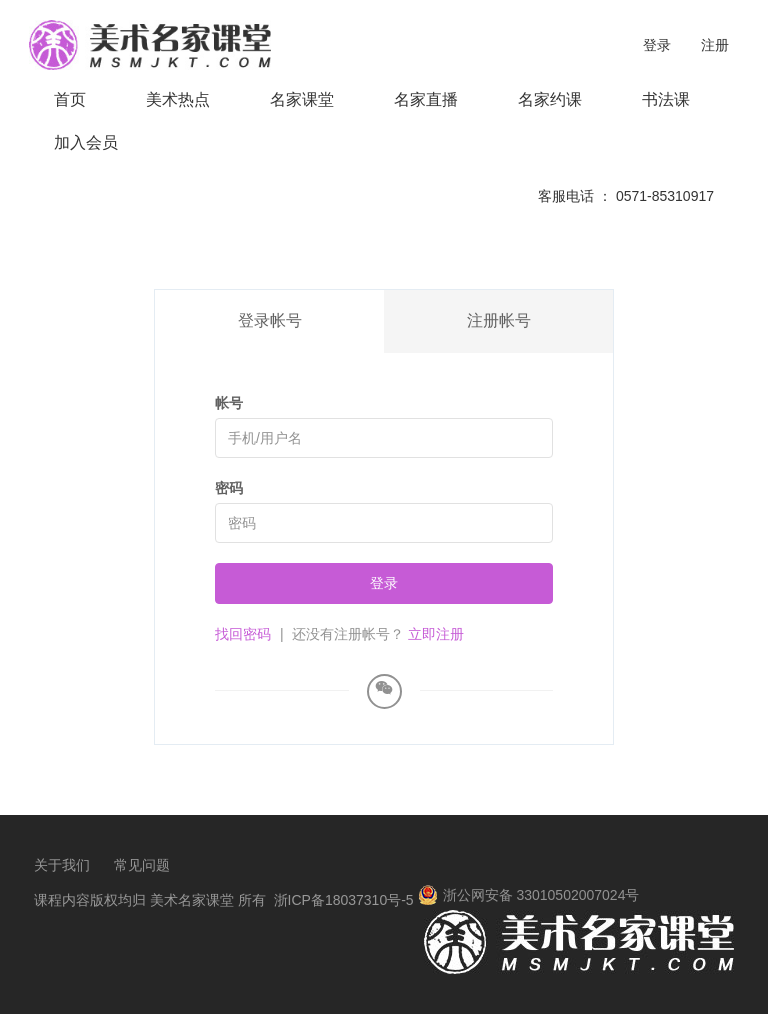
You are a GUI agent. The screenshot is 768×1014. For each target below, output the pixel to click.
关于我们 (62, 865)
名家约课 (550, 99)
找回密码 (243, 634)
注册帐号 (499, 320)
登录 (657, 45)
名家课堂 (302, 99)
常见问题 (142, 865)
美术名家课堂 (192, 900)
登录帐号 (270, 320)
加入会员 (86, 142)
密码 (229, 488)
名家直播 (426, 99)
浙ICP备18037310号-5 (344, 900)
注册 (715, 45)
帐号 (229, 403)
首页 (70, 99)
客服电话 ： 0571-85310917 (626, 196)
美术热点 (178, 99)
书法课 (666, 99)
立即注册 (436, 634)
